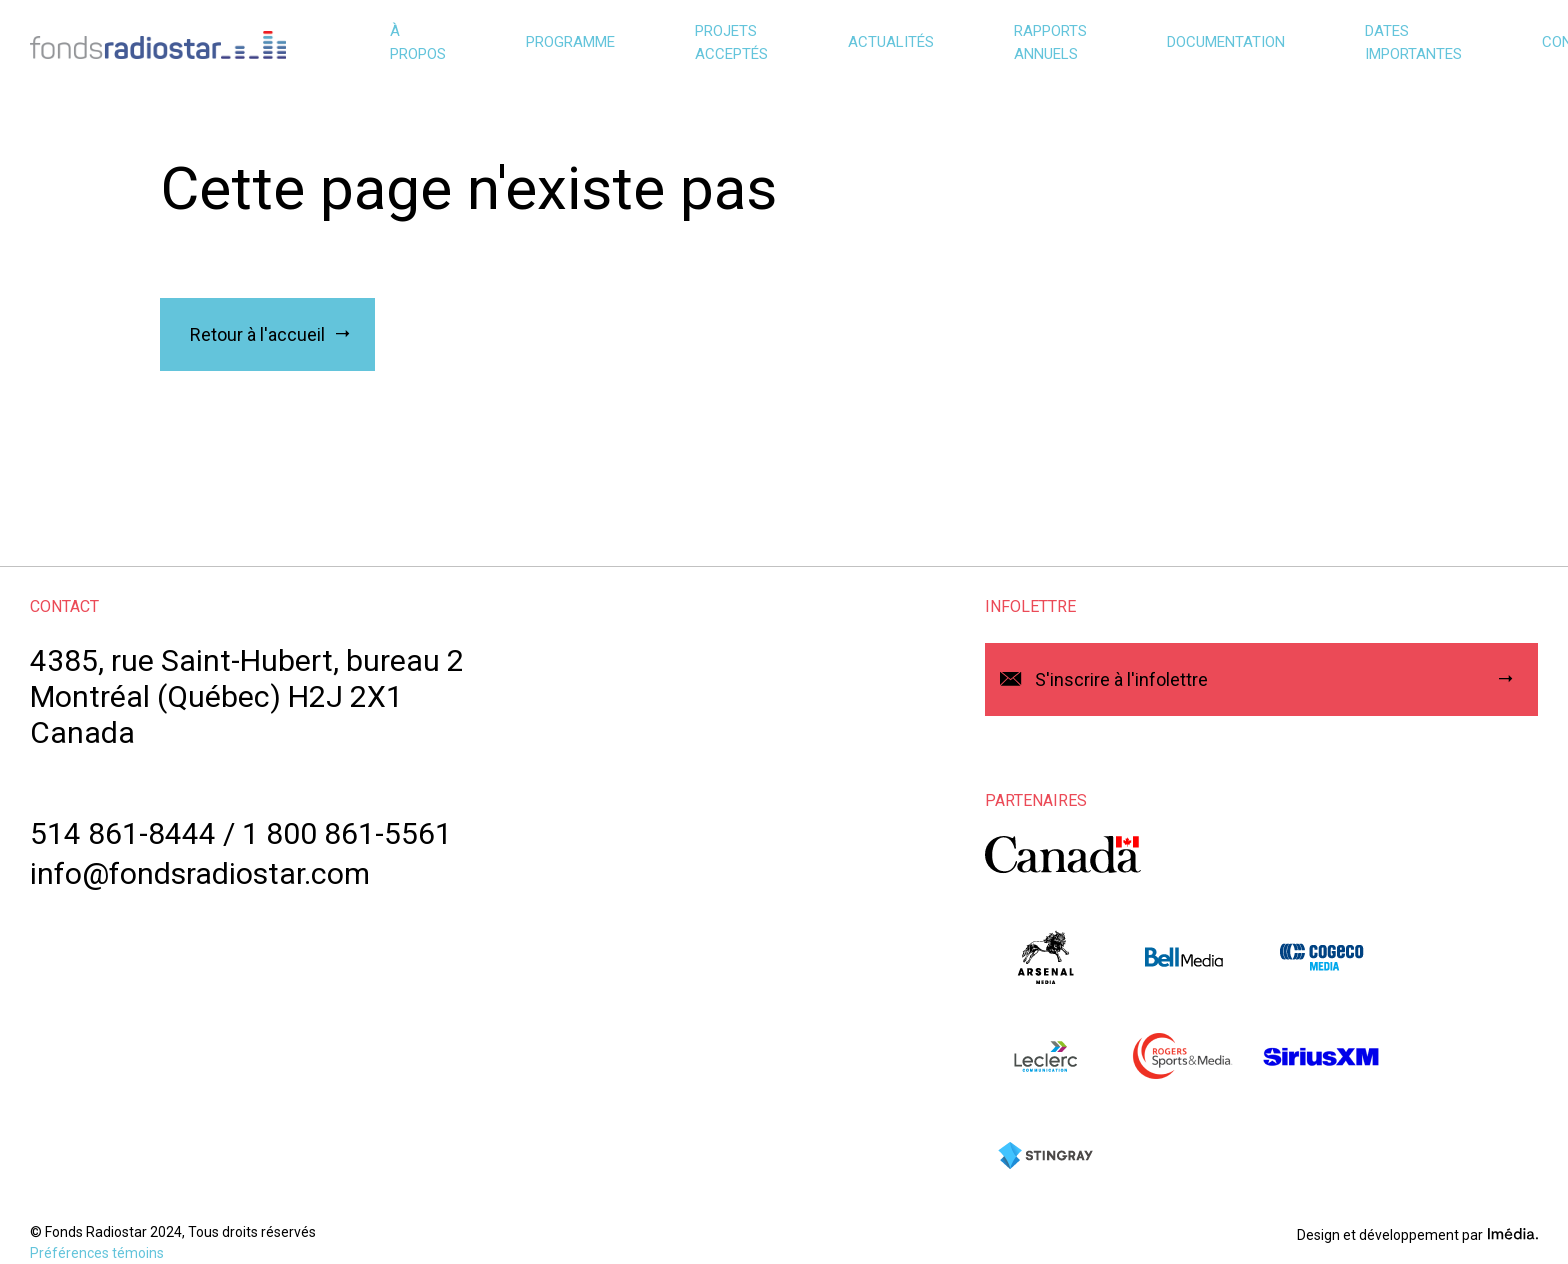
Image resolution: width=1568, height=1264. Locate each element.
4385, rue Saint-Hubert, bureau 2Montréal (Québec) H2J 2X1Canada (247, 696)
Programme (570, 42)
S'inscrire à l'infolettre (1121, 679)
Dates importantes (1413, 42)
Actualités (891, 42)
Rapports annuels (1050, 42)
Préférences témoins (97, 1253)
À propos (418, 42)
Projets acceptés (731, 42)
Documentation (1226, 42)
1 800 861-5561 (347, 833)
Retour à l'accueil (257, 334)
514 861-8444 (123, 833)
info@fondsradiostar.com (200, 873)
